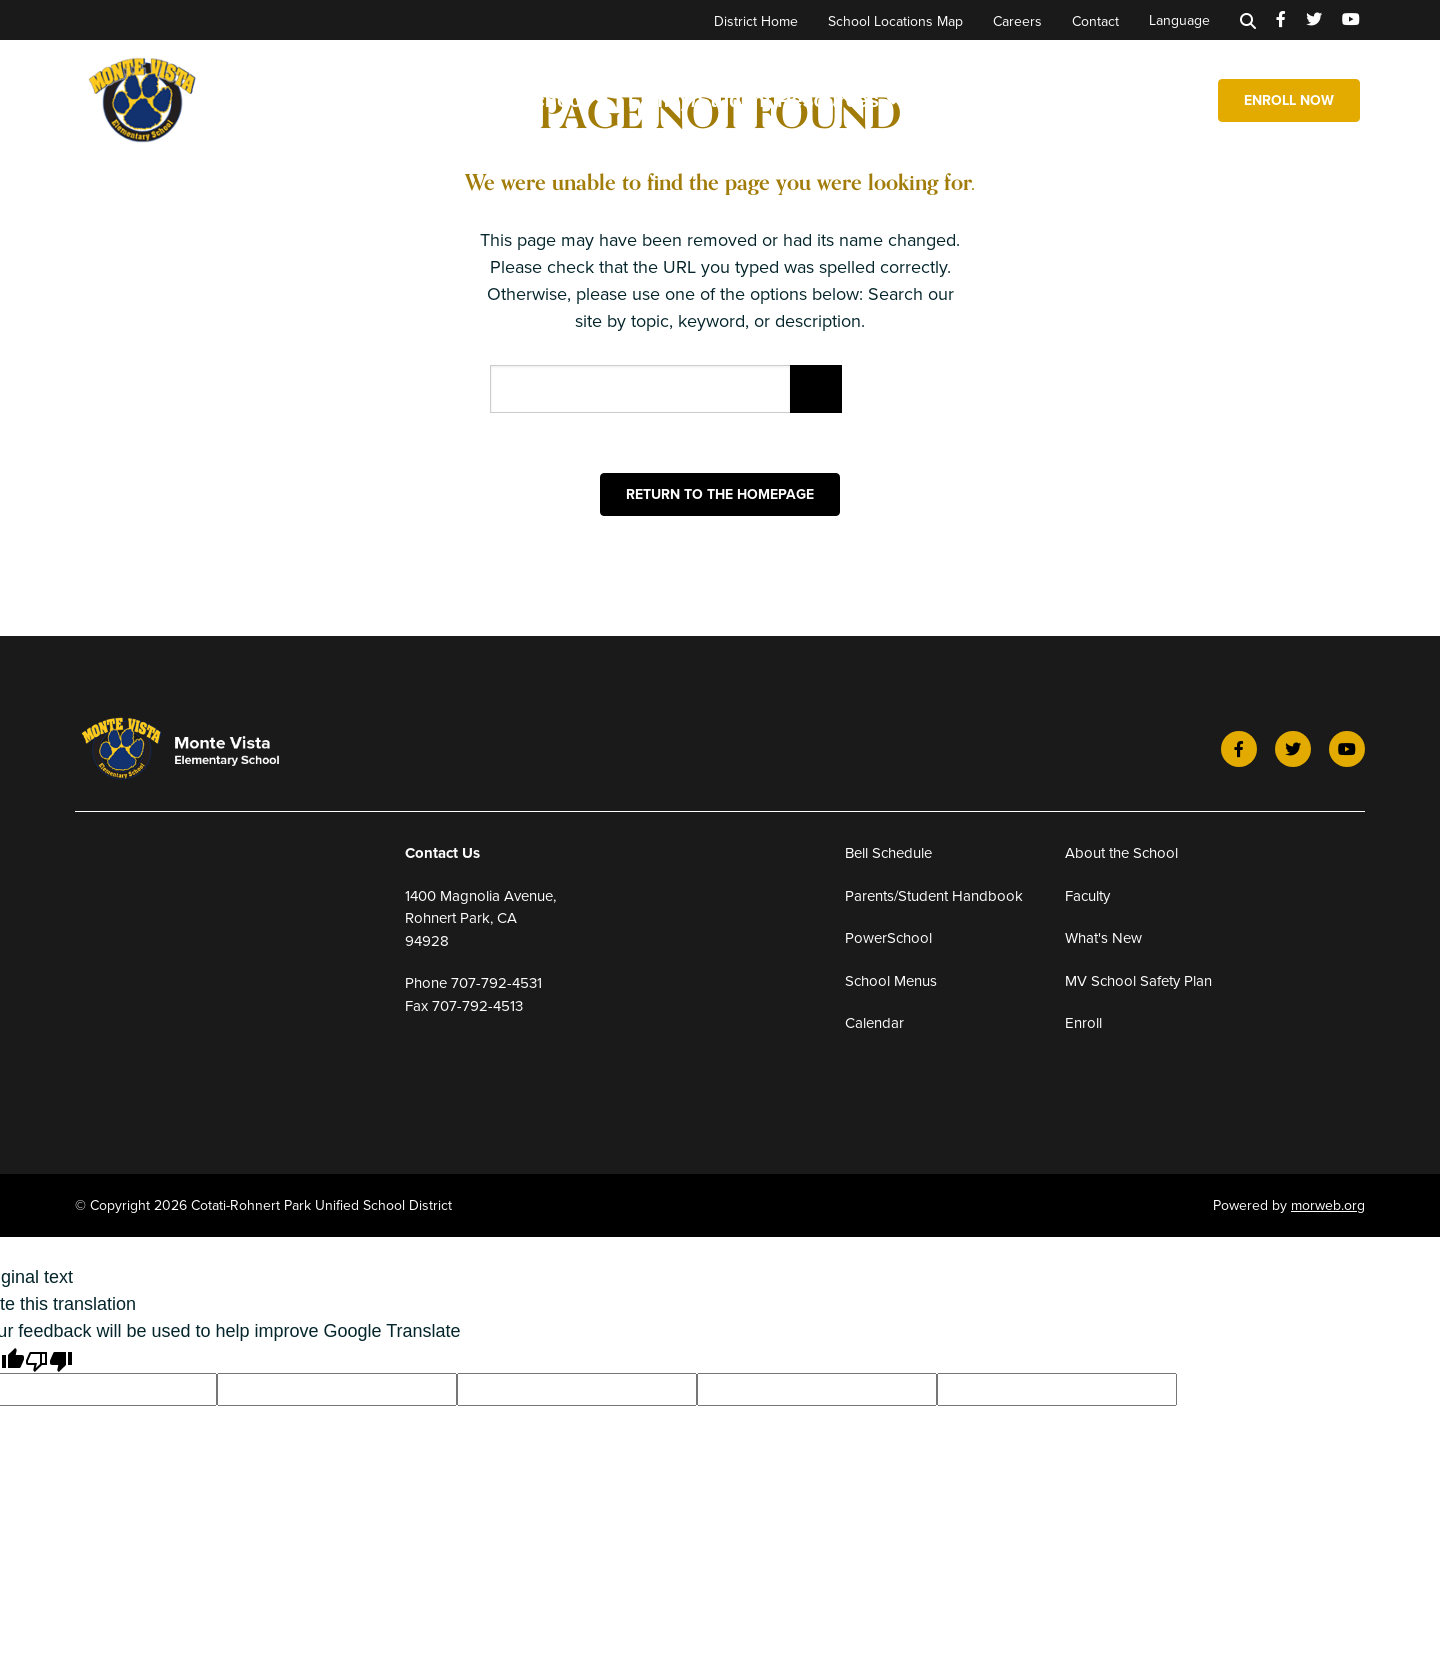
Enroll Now (1289, 100)
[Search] (1248, 20)
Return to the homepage (720, 494)
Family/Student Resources (764, 100)
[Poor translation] (49, 1359)
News (946, 100)
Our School (543, 100)
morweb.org (1328, 1205)
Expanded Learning (1085, 100)
